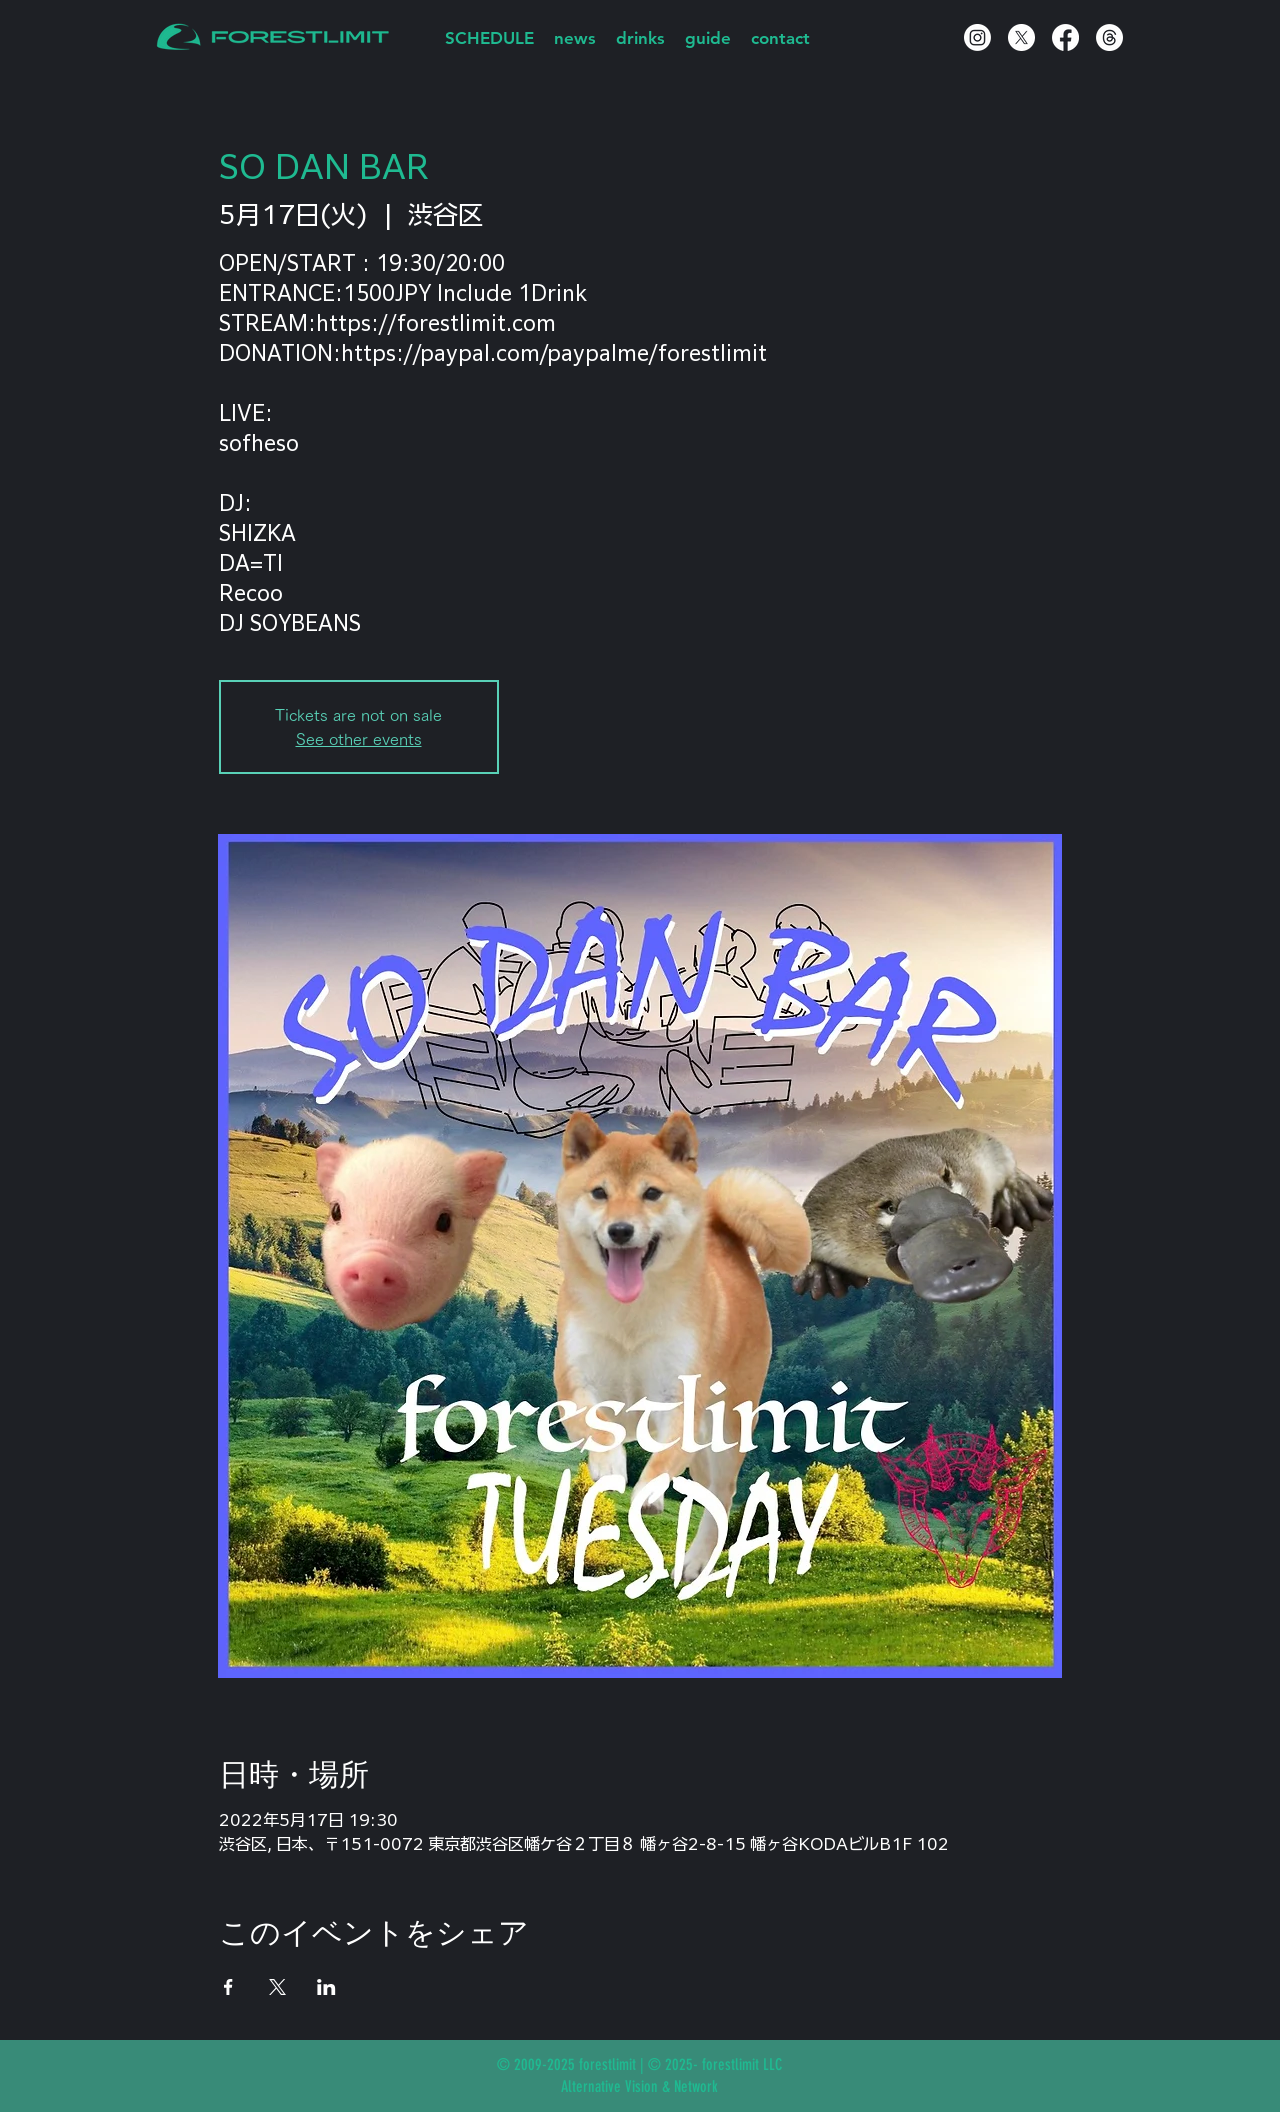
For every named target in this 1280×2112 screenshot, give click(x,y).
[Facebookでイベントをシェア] (228, 1987)
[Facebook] (1065, 37)
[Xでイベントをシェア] (277, 1987)
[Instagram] (977, 37)
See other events (359, 739)
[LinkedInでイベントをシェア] (326, 1987)
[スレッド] (1109, 37)
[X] (1021, 37)
